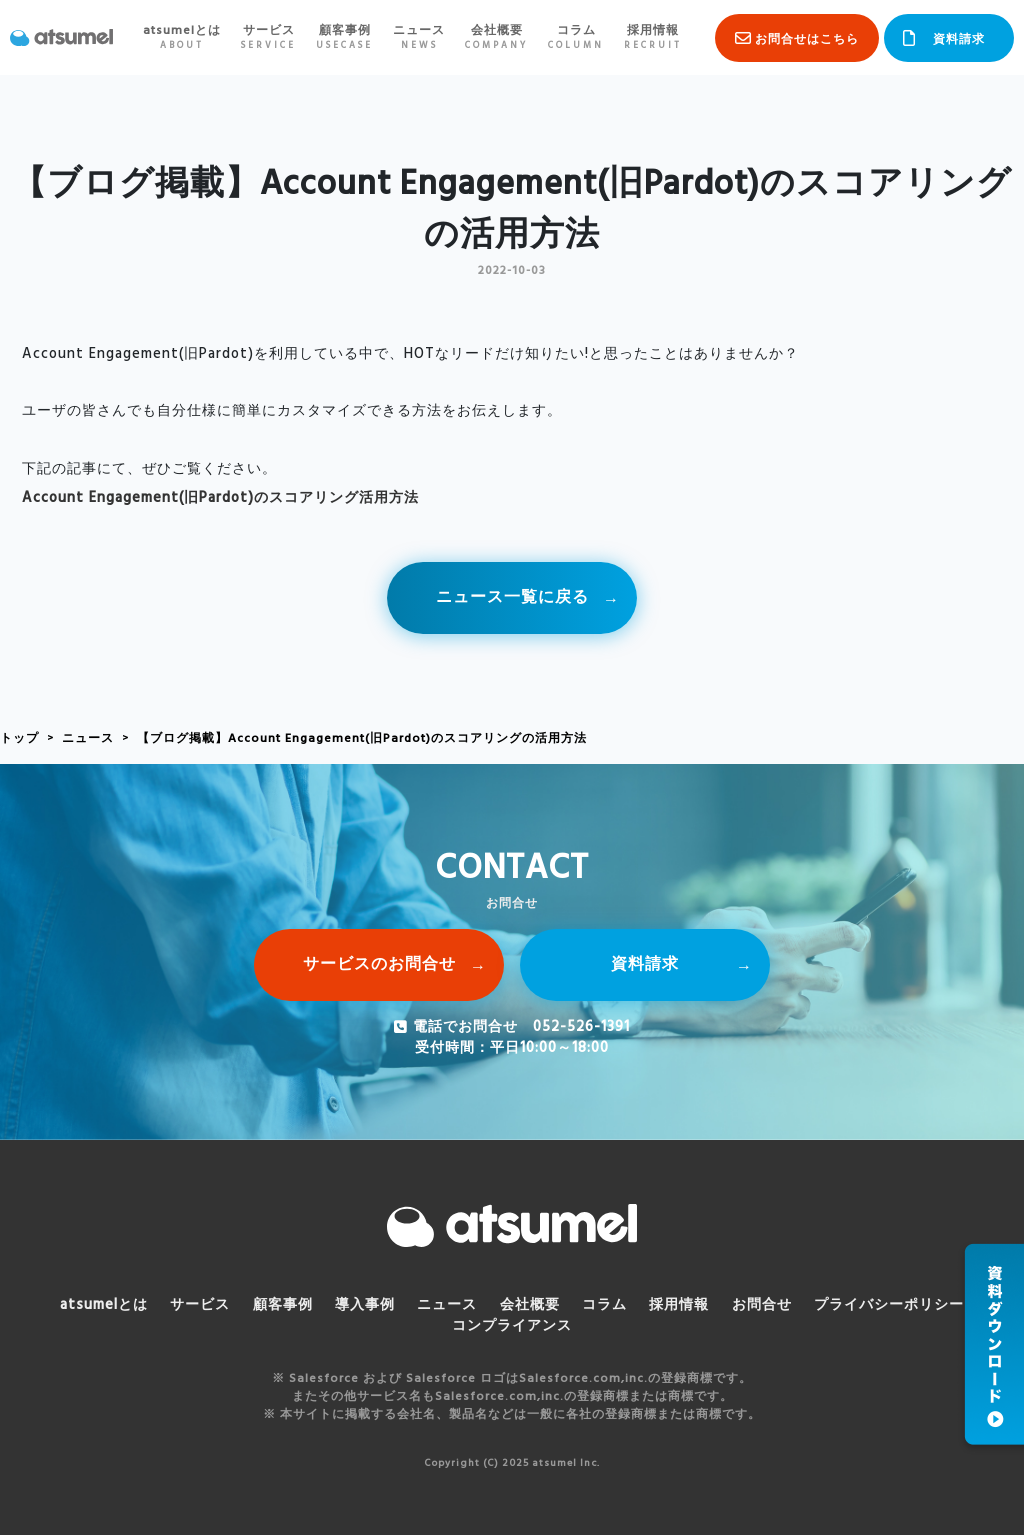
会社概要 (496, 38)
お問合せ (762, 1305)
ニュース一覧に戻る (512, 598)
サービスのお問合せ (379, 965)
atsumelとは (182, 38)
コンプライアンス (512, 1326)
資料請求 (959, 40)
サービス (268, 38)
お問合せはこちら (807, 40)
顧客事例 (344, 38)
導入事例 (365, 1305)
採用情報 (653, 38)
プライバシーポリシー (889, 1305)
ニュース (419, 38)
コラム (576, 38)
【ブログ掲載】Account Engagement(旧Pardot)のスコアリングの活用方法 (362, 739)
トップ (19, 739)
